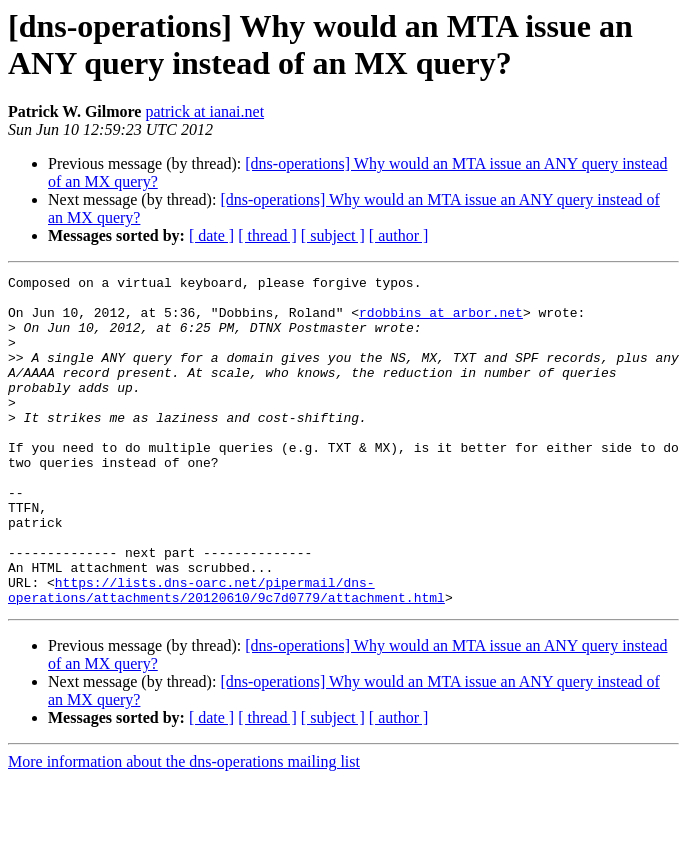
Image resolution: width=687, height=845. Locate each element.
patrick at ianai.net (204, 111)
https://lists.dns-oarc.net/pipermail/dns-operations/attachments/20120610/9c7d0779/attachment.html (226, 654)
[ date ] (211, 235)
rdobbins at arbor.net (441, 321)
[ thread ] (267, 235)
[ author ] (399, 235)
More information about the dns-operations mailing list (184, 827)
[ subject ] (333, 235)
